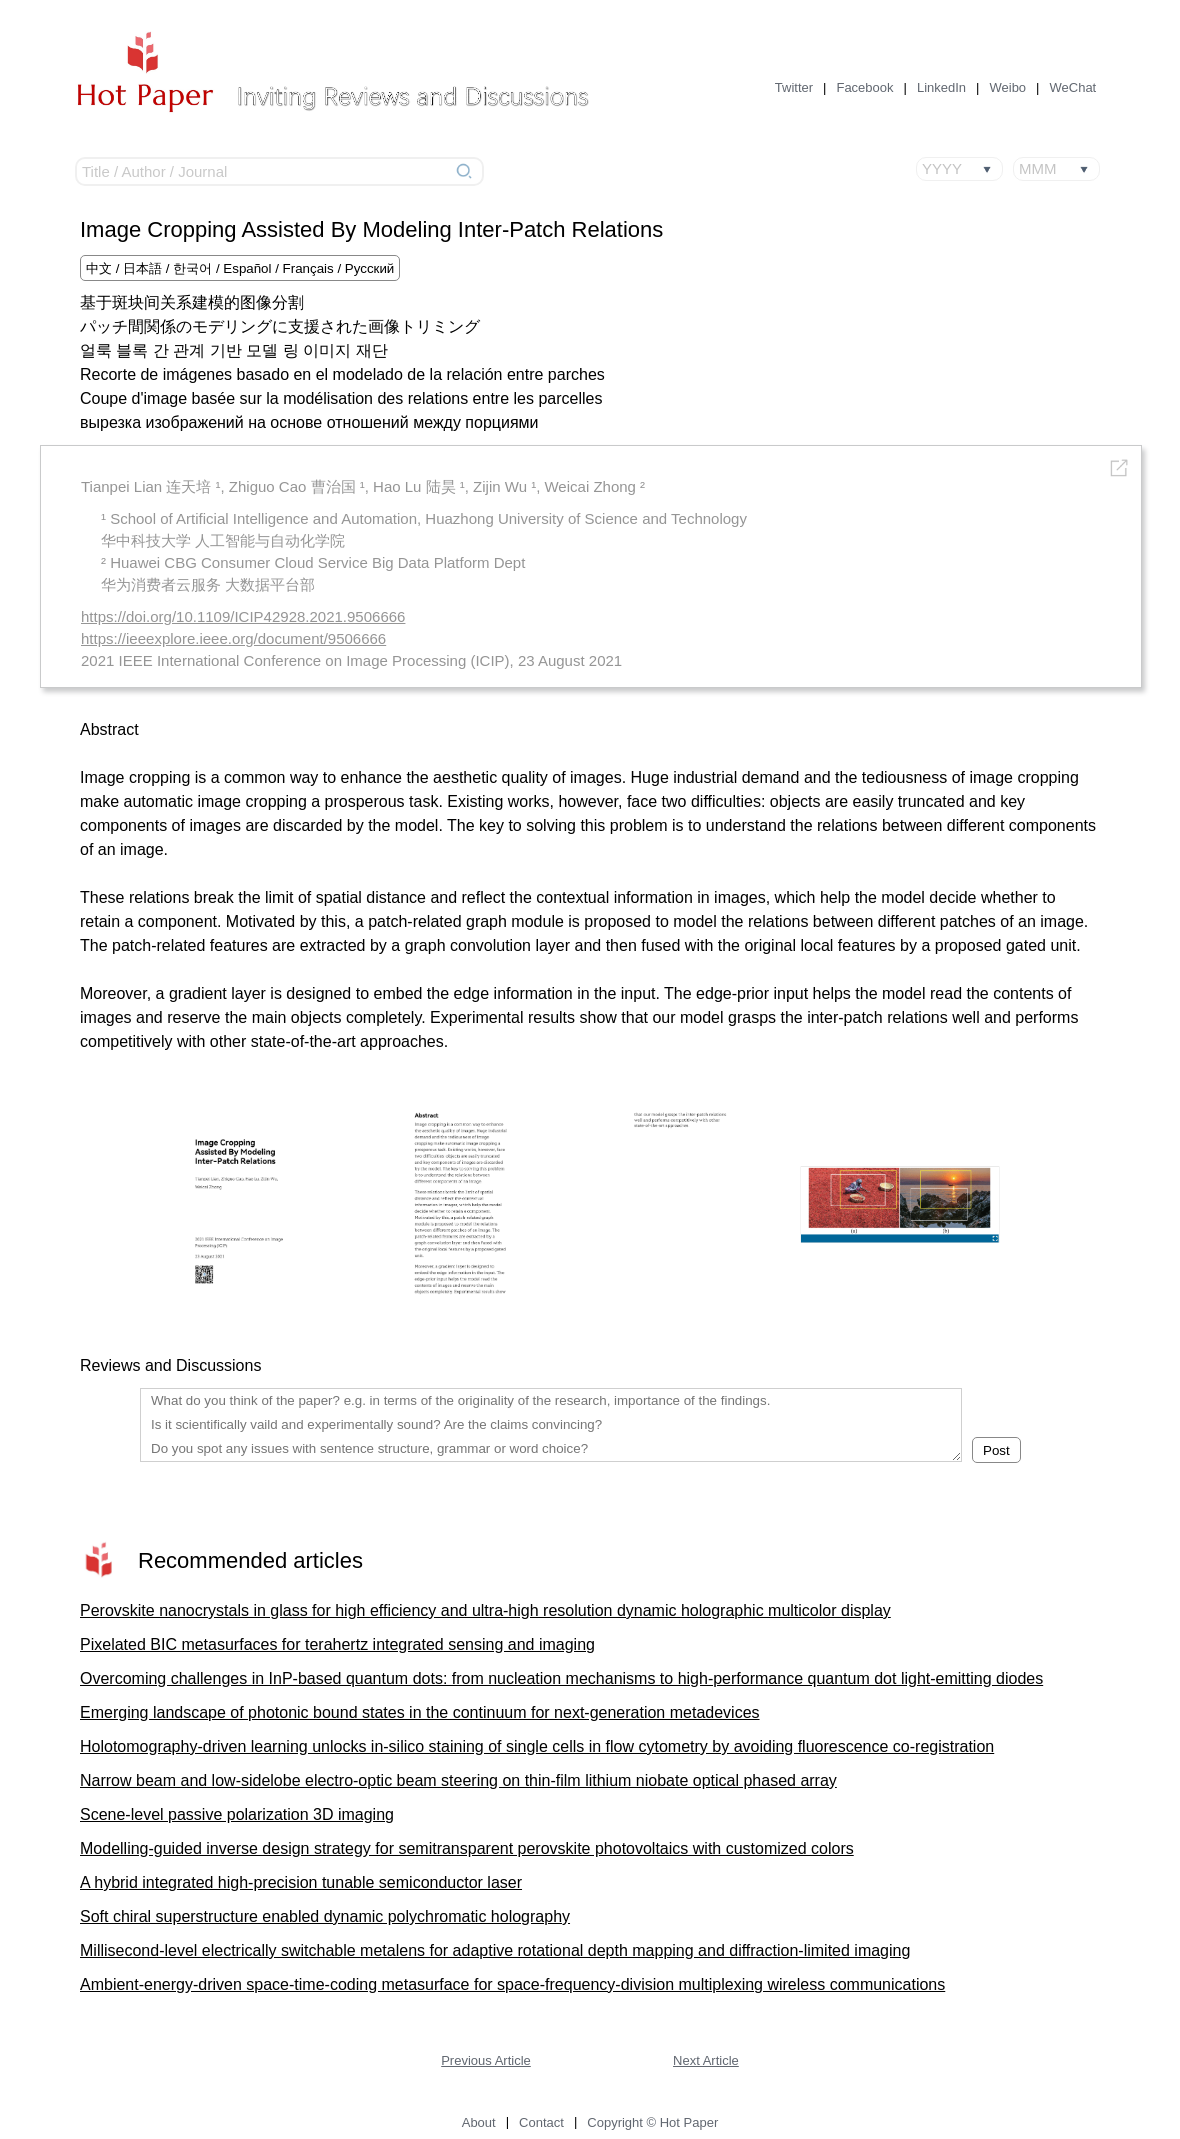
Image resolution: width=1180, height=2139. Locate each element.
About (479, 2122)
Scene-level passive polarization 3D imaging (237, 1814)
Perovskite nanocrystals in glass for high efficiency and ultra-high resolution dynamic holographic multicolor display (485, 1610)
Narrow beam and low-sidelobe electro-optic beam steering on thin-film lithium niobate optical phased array (458, 1780)
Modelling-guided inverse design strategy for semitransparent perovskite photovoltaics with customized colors (467, 1848)
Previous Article (486, 2060)
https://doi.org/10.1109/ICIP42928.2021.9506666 (243, 616)
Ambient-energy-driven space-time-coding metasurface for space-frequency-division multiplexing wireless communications (512, 1984)
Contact (541, 2122)
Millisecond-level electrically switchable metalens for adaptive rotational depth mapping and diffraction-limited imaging (495, 1950)
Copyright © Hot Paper (652, 2122)
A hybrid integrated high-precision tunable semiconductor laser (301, 1882)
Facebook (864, 87)
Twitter (794, 87)
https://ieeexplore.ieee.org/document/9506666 (233, 638)
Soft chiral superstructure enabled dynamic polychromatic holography (325, 1916)
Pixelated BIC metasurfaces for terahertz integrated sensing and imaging (337, 1644)
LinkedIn (941, 87)
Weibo (1007, 87)
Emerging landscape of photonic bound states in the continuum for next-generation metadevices (420, 1712)
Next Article (706, 2060)
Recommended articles (250, 1560)
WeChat (1073, 87)
